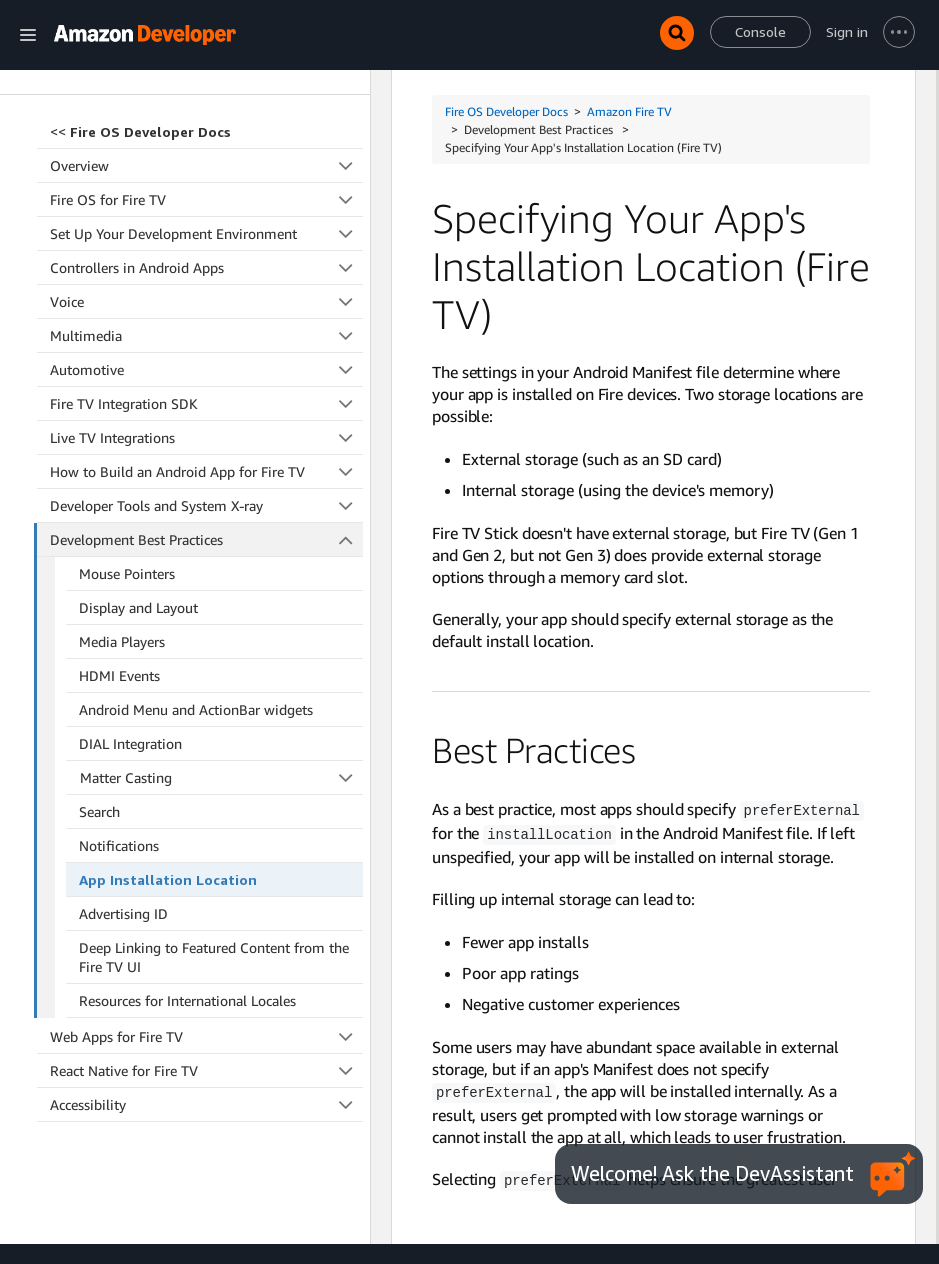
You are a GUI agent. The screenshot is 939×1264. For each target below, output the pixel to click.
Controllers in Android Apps (206, 149)
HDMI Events (119, 557)
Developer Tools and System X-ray (206, 387)
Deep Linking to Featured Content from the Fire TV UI (214, 839)
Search (99, 693)
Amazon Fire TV (629, 111)
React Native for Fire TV (206, 952)
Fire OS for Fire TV (206, 81)
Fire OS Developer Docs (506, 111)
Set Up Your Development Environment (206, 115)
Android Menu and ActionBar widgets (196, 591)
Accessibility (206, 986)
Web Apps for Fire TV (206, 918)
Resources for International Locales (187, 882)
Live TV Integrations (206, 319)
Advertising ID (123, 795)
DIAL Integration (130, 625)
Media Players (122, 523)
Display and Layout (138, 489)
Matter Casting (222, 659)
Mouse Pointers (127, 455)
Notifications (119, 727)
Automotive (206, 251)
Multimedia (206, 217)
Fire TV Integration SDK (206, 285)
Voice (206, 183)
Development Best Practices (207, 421)
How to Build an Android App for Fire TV (206, 353)
